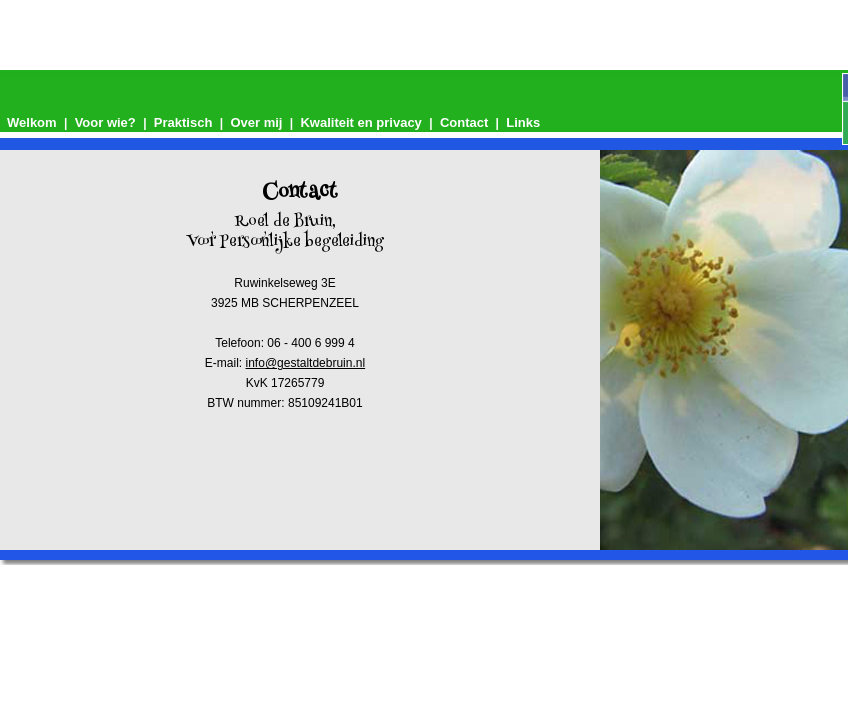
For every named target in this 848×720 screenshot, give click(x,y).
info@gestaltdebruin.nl (306, 363)
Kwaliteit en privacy (360, 122)
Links (523, 122)
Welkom (32, 122)
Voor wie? (105, 122)
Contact (464, 122)
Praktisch (183, 122)
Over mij (256, 122)
